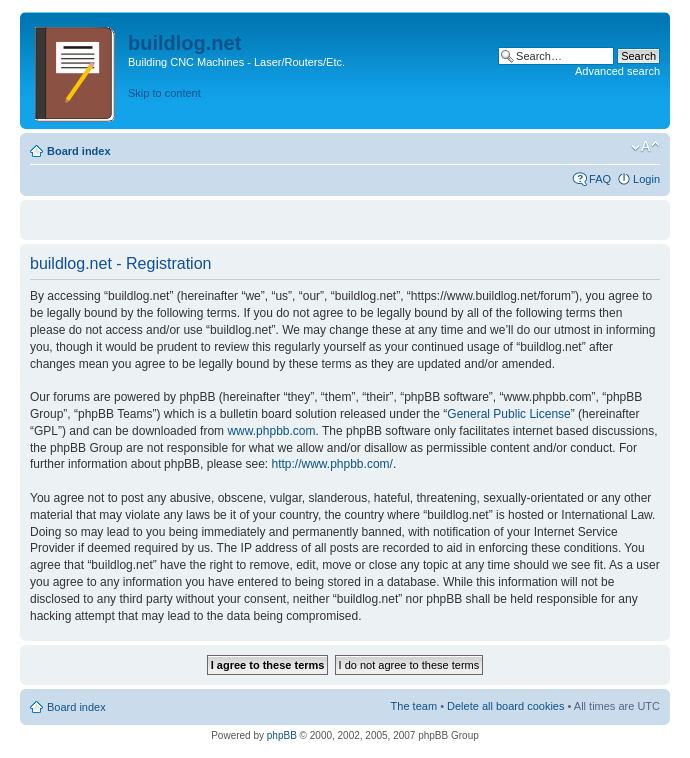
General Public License (508, 414)
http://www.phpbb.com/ (331, 464)
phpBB (282, 735)
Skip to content (164, 93)
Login (646, 179)
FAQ (600, 179)
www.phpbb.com (271, 431)
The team (414, 706)
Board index (79, 151)
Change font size (645, 147)
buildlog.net (184, 43)
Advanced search (617, 71)
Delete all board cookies (505, 706)
